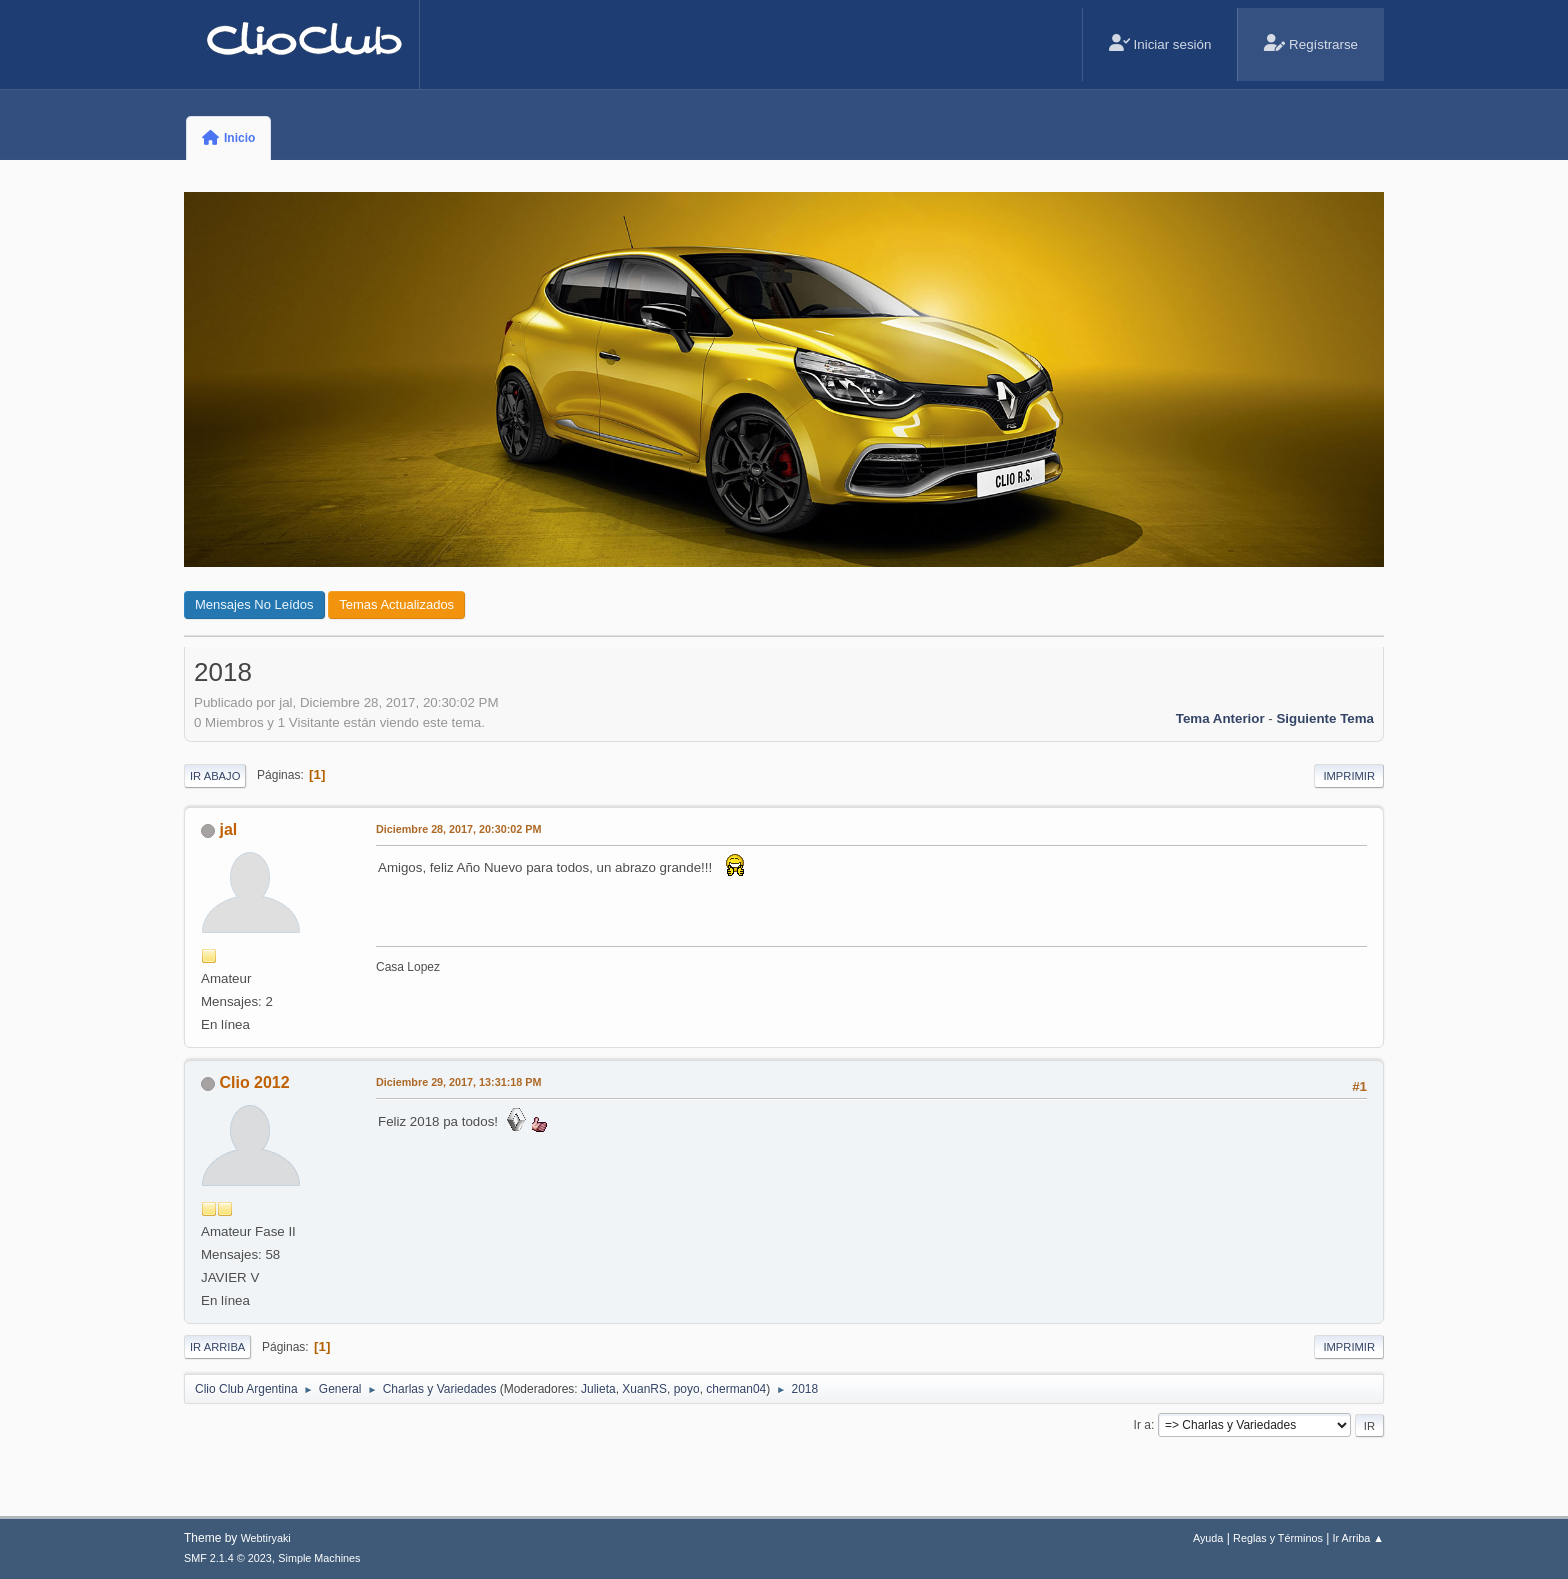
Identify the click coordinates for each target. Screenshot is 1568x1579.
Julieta (598, 1389)
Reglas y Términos (1278, 1538)
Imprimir (1349, 776)
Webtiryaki (266, 1538)
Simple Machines (319, 1558)
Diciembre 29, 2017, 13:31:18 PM (458, 1082)
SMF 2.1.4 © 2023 (228, 1558)
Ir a (1142, 1425)
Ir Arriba (217, 1347)
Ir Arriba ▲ (1358, 1538)
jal (228, 829)
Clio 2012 (254, 1082)
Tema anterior (1220, 718)
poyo (687, 1389)
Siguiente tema (1325, 718)
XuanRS (644, 1389)
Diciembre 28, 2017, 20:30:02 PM (458, 829)
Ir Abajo (215, 776)
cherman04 (736, 1389)
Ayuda (1208, 1538)
